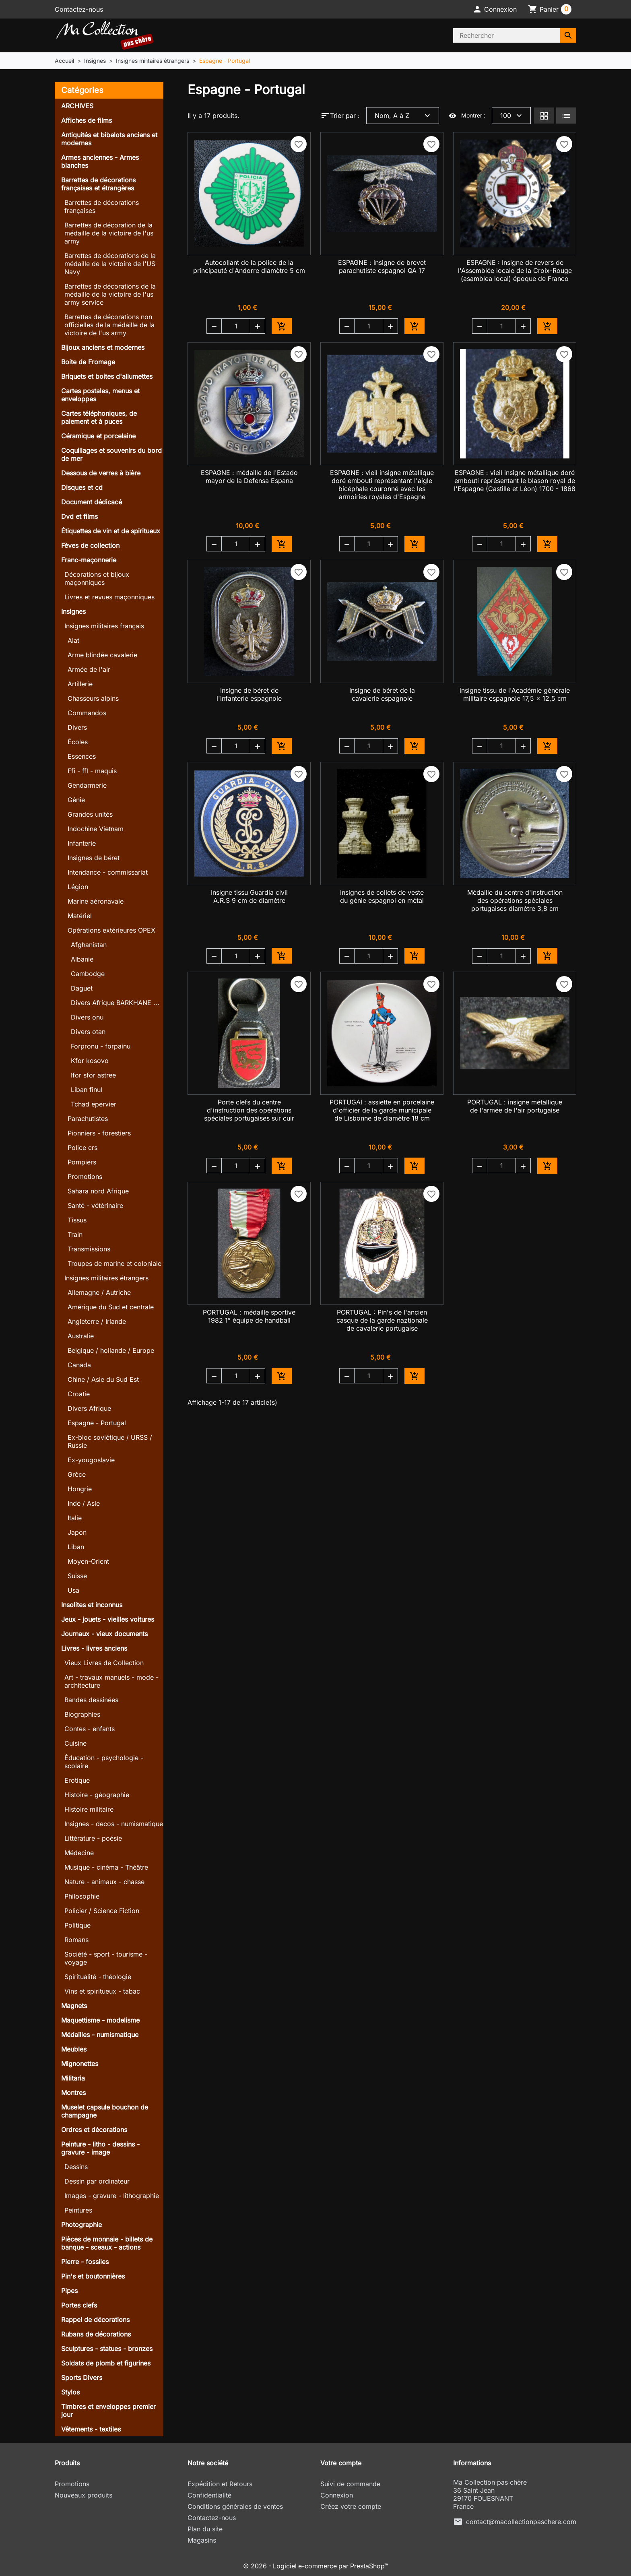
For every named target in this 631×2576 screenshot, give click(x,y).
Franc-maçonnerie (88, 560)
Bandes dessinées (91, 1700)
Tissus (77, 1220)
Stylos (70, 2392)
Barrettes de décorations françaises (101, 206)
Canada (79, 1365)
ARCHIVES (77, 106)
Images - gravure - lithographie (111, 2196)
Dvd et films (79, 516)
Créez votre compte (350, 2506)
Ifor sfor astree (93, 1075)
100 (512, 115)
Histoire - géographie (96, 1795)
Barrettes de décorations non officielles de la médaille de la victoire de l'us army (109, 325)
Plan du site (205, 2529)
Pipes (69, 2291)
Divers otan (88, 1032)
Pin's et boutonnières (93, 2276)
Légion (78, 887)
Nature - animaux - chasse (104, 1882)
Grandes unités (90, 814)
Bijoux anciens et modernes (102, 347)
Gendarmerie (87, 785)
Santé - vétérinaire (95, 1205)
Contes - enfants (89, 1729)
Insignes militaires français (104, 626)
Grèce (77, 1474)
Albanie (82, 959)
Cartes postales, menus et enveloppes (100, 395)
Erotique (77, 1780)
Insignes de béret (94, 858)
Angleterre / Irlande (97, 1321)
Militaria (73, 2078)
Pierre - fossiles (85, 2262)
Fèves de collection (90, 545)
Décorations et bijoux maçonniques (96, 578)
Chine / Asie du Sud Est (103, 1379)
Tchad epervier (93, 1104)
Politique (77, 1925)
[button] (495, 9)
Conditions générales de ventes (235, 2506)
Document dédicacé (91, 502)
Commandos (87, 713)
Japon (77, 1532)
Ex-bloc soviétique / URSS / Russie (110, 1441)
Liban (76, 1547)
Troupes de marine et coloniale (114, 1263)
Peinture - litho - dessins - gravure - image (100, 2148)
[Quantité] (235, 326)
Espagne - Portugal (97, 1423)
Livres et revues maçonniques (109, 597)
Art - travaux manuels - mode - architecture (111, 1681)
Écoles (78, 742)
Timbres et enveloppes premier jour (108, 2411)
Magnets (74, 2006)
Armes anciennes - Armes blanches (100, 161)
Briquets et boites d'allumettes (107, 376)
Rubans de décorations (96, 2334)
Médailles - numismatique (99, 2035)
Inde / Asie (84, 1503)
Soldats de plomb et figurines (106, 2363)
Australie (81, 1336)
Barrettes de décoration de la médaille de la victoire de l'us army (108, 233)
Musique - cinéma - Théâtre (106, 1867)
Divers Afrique (89, 1408)
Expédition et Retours (220, 2484)
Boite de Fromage (88, 362)
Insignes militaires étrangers (106, 1278)
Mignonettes (79, 2064)
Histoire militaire (88, 1809)
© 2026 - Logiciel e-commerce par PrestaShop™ (316, 2566)
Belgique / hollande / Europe (111, 1350)
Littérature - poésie (93, 1838)
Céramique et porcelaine (98, 436)
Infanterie (82, 843)
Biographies (82, 1714)
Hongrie (80, 1489)
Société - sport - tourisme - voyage (105, 1958)
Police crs (82, 1148)
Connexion (336, 2495)
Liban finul (86, 1090)
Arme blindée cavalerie (102, 655)
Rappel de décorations (95, 2320)
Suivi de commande (350, 2484)
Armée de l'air (89, 669)
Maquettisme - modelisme (100, 2020)
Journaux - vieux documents (104, 1634)
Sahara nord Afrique (98, 1191)
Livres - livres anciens (94, 1648)
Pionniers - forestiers (99, 1133)
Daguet (82, 988)
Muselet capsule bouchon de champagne (104, 2111)
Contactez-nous (79, 9)
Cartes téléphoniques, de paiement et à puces (99, 417)
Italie (75, 1518)
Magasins (202, 2540)
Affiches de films (86, 120)
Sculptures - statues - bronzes (107, 2349)
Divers (77, 727)
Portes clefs (79, 2305)
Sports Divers (81, 2378)
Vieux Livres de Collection (104, 1663)
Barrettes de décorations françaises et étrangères (98, 184)
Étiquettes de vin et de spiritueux (110, 531)
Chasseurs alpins (93, 698)
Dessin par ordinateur (97, 2181)
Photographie (81, 2225)
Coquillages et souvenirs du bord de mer (111, 454)
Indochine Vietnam (96, 829)
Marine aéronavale (96, 901)
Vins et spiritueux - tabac (102, 1991)
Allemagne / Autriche (99, 1292)
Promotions (85, 1176)
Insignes (73, 611)
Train (75, 1234)
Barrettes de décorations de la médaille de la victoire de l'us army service (110, 294)
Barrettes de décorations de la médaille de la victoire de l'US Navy (110, 264)
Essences (82, 756)
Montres (73, 2093)
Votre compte (340, 2463)
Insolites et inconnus (91, 1605)
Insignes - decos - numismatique (113, 1824)
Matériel (80, 916)
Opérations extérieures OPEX (111, 930)
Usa (73, 1590)
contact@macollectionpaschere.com (521, 2522)
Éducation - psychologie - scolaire (103, 1762)
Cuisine (75, 1743)
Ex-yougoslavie (91, 1460)
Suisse (77, 1576)
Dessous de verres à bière (100, 473)
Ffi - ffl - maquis (92, 771)
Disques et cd (82, 487)
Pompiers (82, 1162)
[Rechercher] (506, 35)
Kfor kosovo (90, 1061)
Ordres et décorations (94, 2130)
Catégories (82, 90)
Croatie (79, 1394)
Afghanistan (89, 945)
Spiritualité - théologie (97, 1977)
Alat (73, 640)
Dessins (76, 2167)
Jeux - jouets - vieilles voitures (107, 1619)
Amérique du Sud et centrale (111, 1307)
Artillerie (80, 684)
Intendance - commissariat (108, 872)
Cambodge (88, 974)
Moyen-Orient (88, 1561)
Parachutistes (88, 1119)
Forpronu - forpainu (100, 1046)
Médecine (79, 1853)
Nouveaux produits (83, 2495)
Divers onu (87, 1017)
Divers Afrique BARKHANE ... (115, 1003)
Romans (76, 1940)
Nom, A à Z (403, 115)
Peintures (78, 2210)
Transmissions (89, 1249)
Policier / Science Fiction (101, 1911)
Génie (76, 800)
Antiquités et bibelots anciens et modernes (109, 139)
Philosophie (81, 1896)
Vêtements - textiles (91, 2429)
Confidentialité (209, 2495)
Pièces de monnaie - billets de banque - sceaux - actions (107, 2243)
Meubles (74, 2049)
